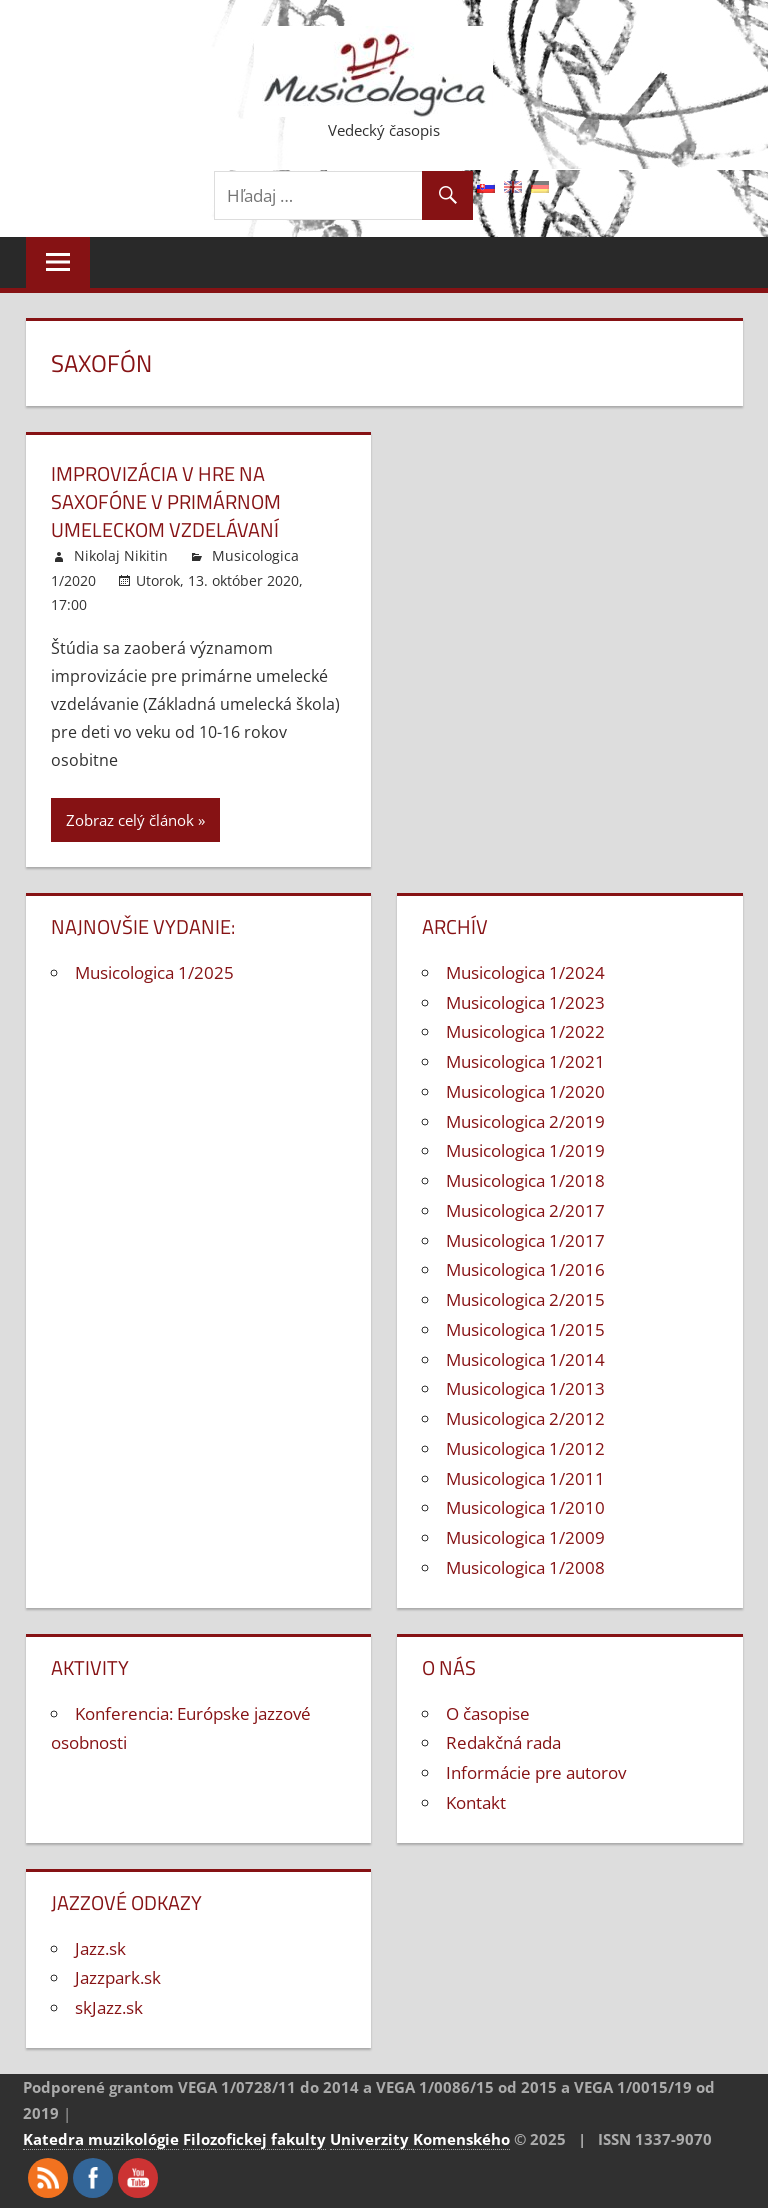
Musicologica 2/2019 (525, 1121)
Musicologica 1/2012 (525, 1448)
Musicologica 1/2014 (525, 1359)
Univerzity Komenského (420, 2139)
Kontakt (476, 1802)
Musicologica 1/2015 (525, 1329)
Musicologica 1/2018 (525, 1180)
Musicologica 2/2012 (525, 1418)
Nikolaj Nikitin (121, 555)
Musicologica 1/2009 (525, 1537)
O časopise (488, 1713)
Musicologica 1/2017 (525, 1240)
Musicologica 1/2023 (525, 1002)
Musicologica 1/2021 (525, 1061)
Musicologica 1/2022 (525, 1031)
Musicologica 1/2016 (525, 1269)
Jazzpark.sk (118, 1977)
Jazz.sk (100, 1948)
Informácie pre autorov (536, 1772)
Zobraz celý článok (130, 820)
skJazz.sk (109, 2007)
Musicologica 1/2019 (525, 1150)
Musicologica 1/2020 (525, 1091)
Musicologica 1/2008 (525, 1567)
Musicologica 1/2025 (154, 972)
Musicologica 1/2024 (525, 972)
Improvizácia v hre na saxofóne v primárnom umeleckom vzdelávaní (166, 501)
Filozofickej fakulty (254, 2139)
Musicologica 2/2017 (525, 1210)
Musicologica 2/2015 (525, 1299)
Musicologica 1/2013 (525, 1388)
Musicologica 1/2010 (525, 1507)
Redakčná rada (503, 1742)
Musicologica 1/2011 (525, 1478)
